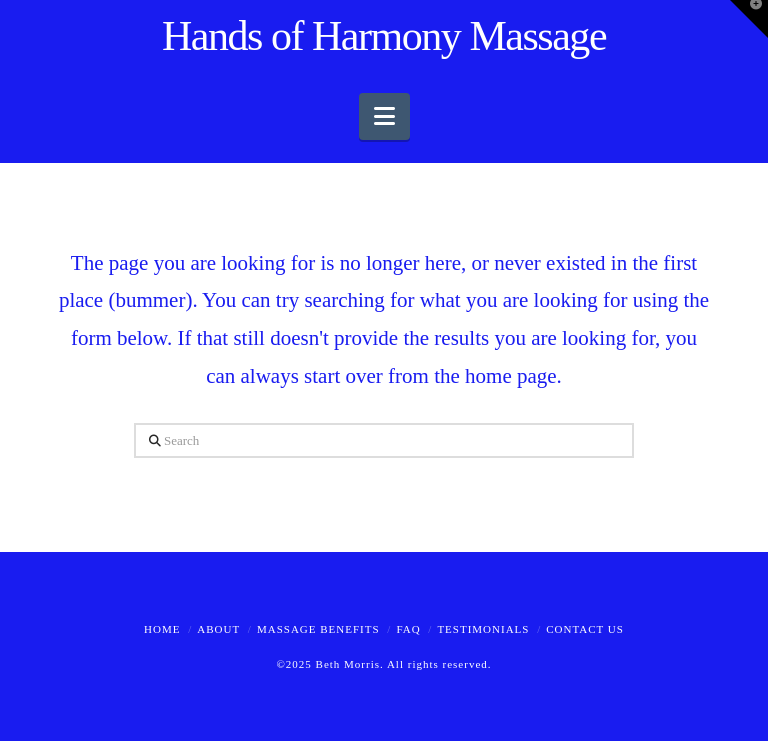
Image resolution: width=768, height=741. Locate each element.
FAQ (408, 629)
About (218, 629)
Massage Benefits (318, 629)
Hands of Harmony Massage (384, 36)
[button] (384, 116)
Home (162, 629)
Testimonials (483, 629)
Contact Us (585, 629)
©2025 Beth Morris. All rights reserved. (383, 664)
